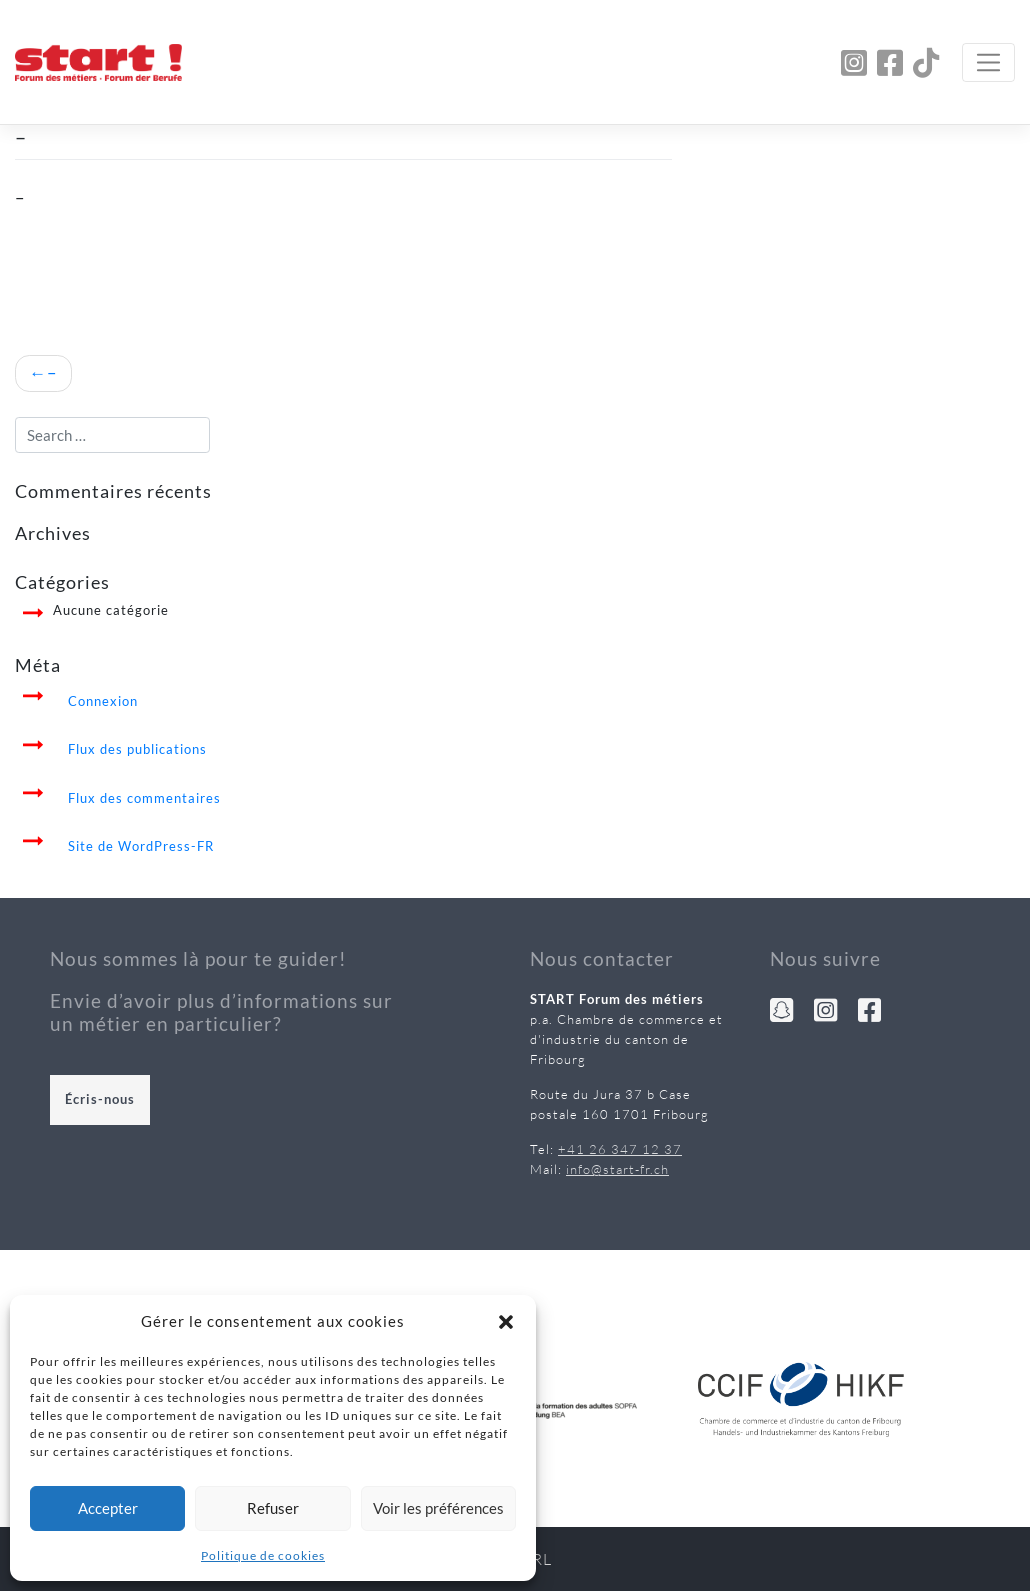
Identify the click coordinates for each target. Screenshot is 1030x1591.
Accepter (108, 1508)
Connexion (103, 701)
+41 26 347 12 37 (620, 1149)
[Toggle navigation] (988, 62)
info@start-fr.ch (617, 1169)
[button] (506, 1321)
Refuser (273, 1508)
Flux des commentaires (144, 798)
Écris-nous (100, 1099)
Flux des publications (137, 749)
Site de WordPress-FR (141, 846)
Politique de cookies (263, 1555)
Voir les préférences (438, 1508)
